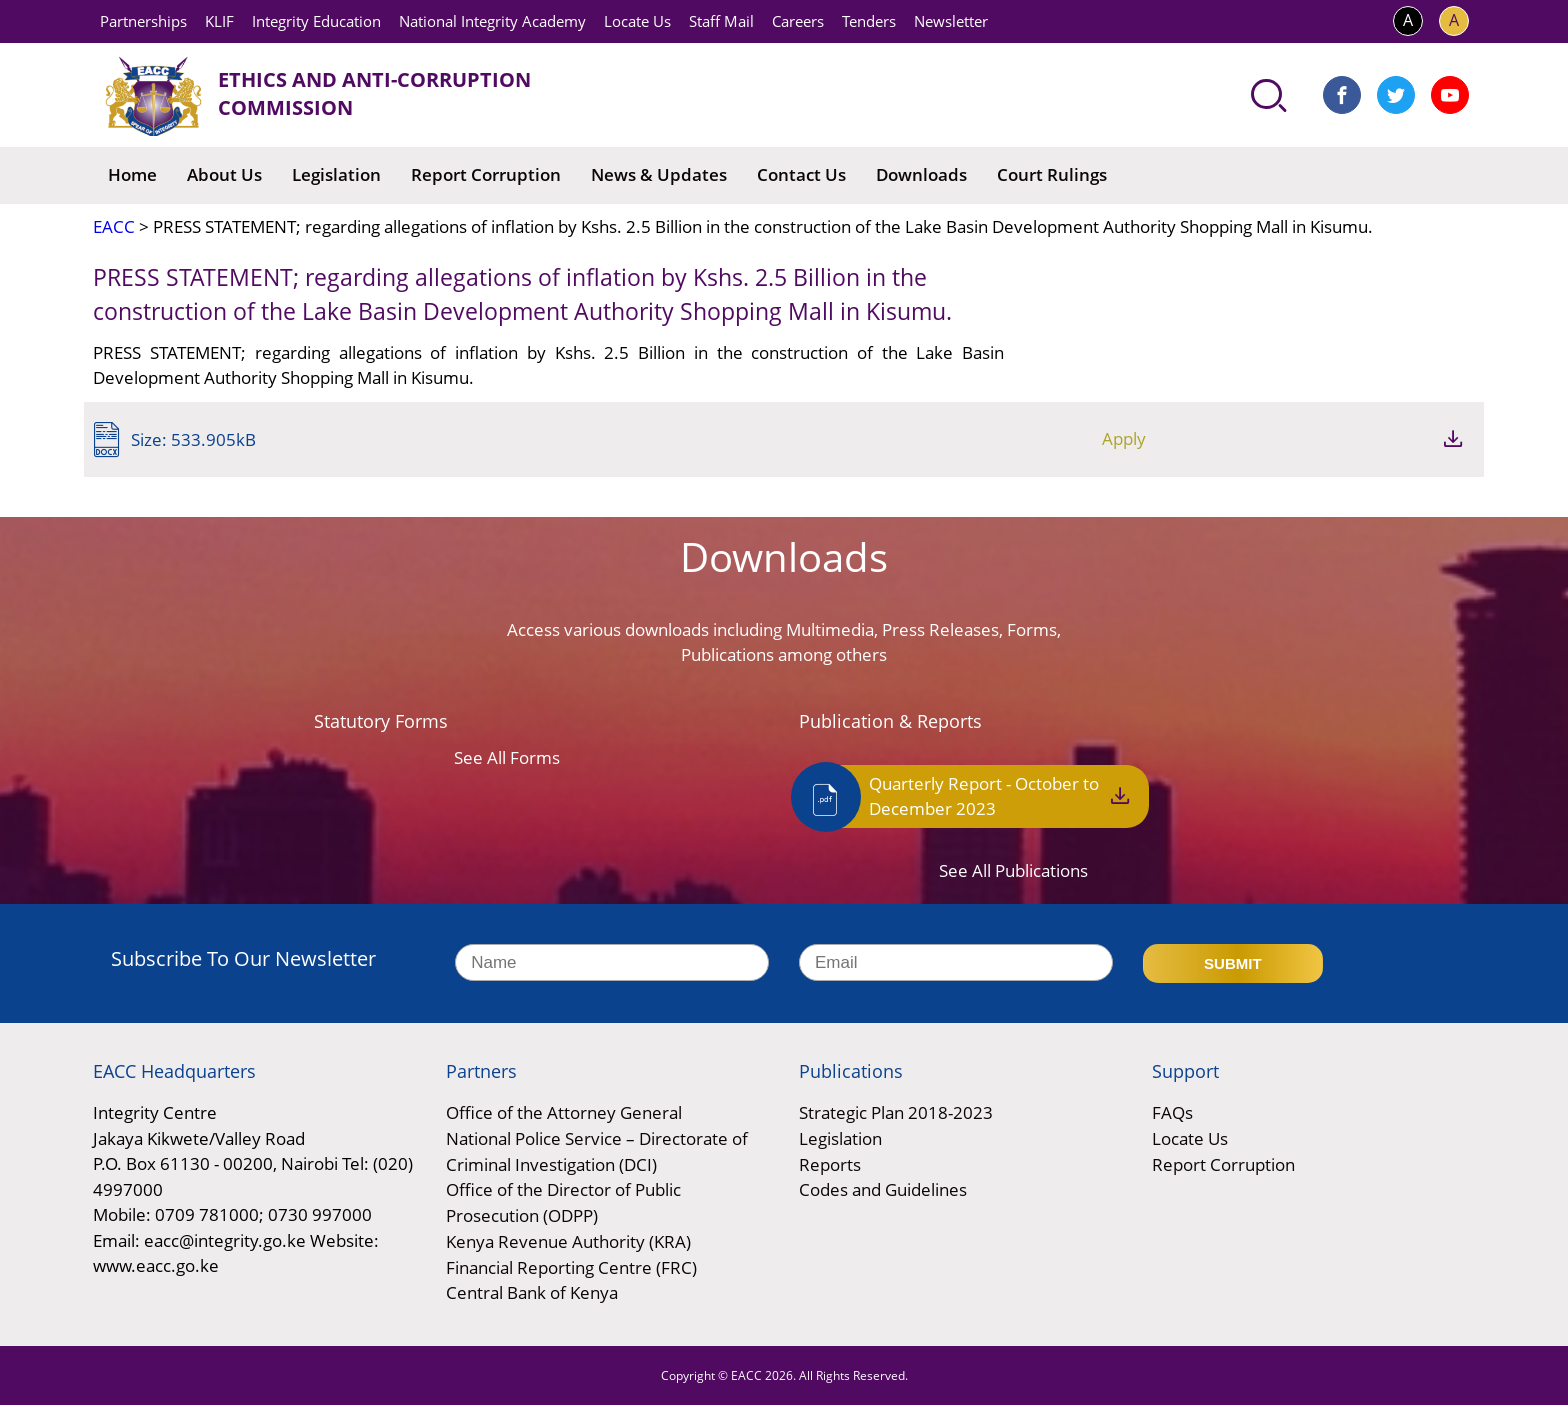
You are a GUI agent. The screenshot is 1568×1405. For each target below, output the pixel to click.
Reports (830, 1164)
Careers (798, 21)
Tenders (869, 21)
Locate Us (637, 21)
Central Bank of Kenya (532, 1292)
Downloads (921, 174)
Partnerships (143, 21)
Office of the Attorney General (564, 1113)
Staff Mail (721, 21)
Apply (1346, 438)
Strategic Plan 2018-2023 (896, 1113)
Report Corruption (486, 174)
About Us (224, 174)
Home (132, 174)
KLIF (219, 21)
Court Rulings (1052, 174)
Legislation (336, 174)
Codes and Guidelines (883, 1190)
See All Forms (507, 757)
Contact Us (801, 174)
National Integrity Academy (492, 21)
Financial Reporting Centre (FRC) (571, 1266)
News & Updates (659, 174)
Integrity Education (316, 21)
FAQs (1172, 1113)
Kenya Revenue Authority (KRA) (568, 1241)
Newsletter (951, 21)
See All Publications (1013, 872)
